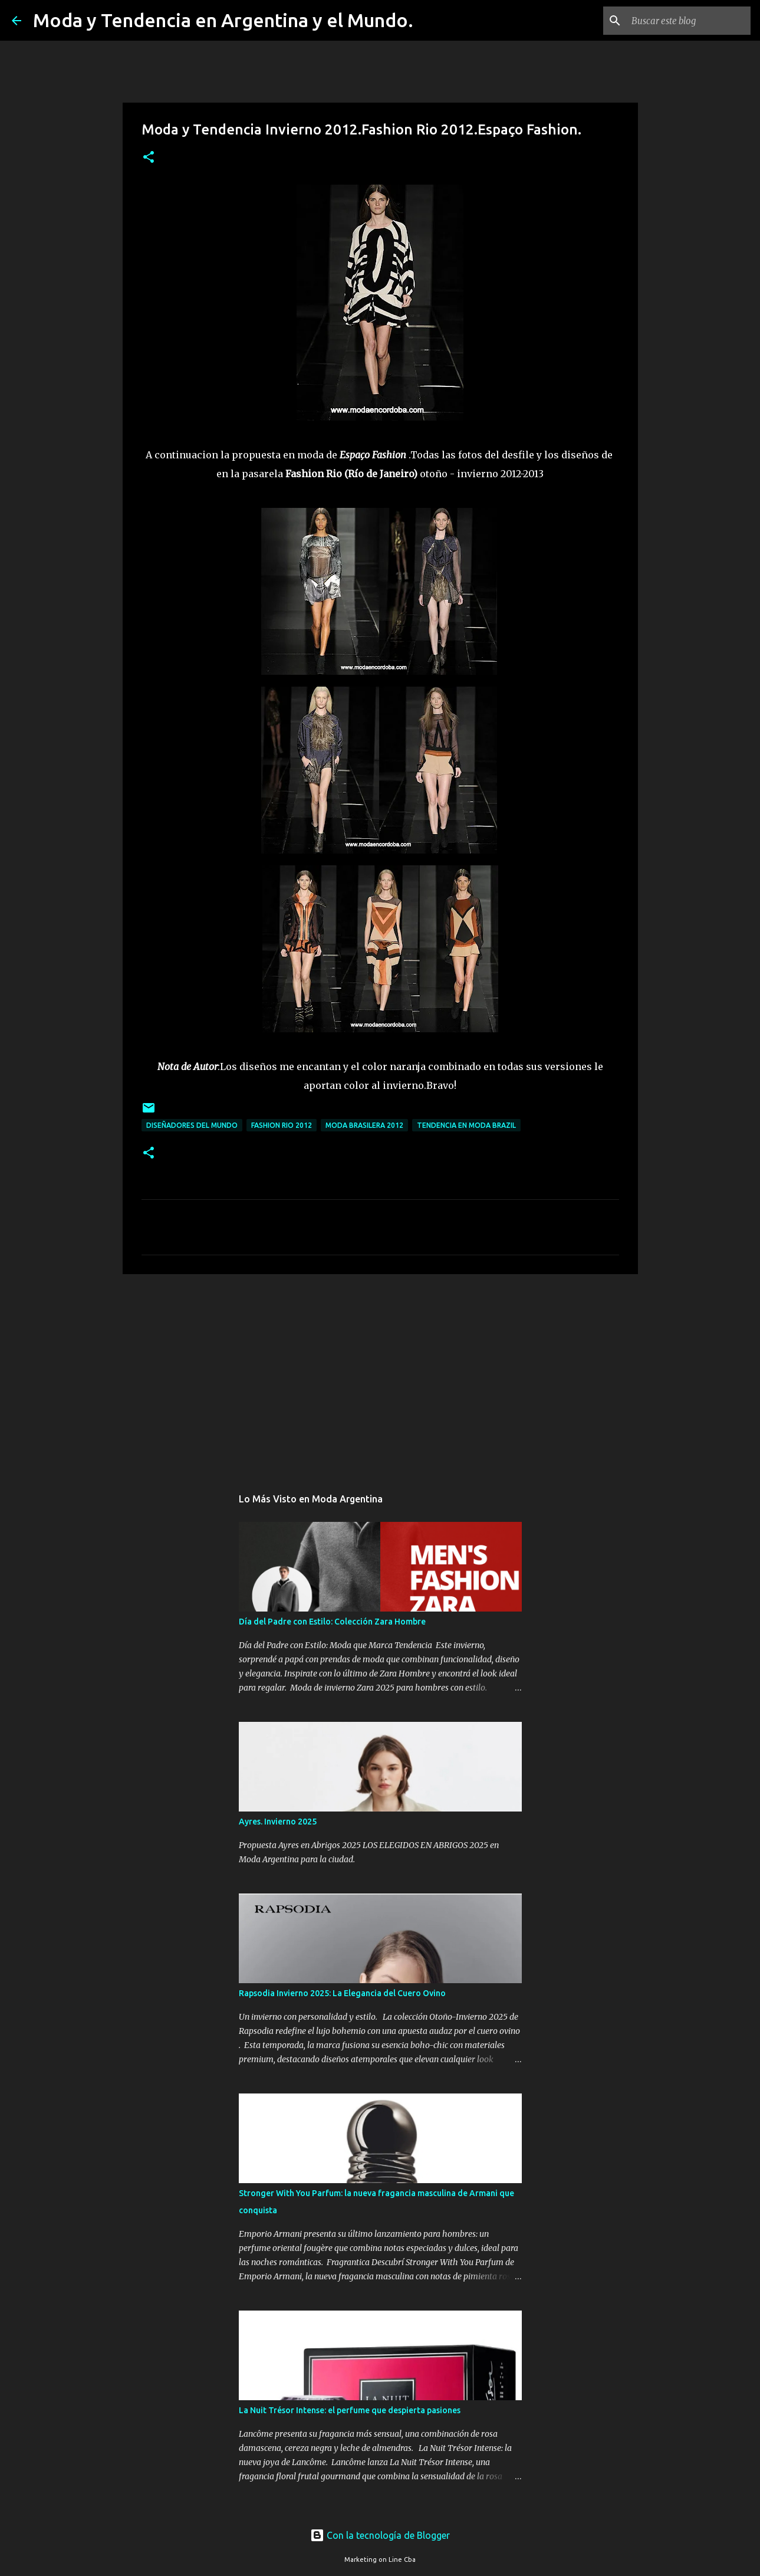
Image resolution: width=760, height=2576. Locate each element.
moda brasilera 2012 (364, 1125)
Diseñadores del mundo (192, 1125)
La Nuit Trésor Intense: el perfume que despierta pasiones (349, 2410)
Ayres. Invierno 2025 (278, 1821)
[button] (149, 158)
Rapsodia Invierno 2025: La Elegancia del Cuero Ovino (342, 1993)
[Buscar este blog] (689, 20)
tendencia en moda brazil (466, 1125)
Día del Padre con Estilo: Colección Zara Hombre (332, 1621)
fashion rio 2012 (281, 1125)
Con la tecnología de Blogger (380, 2535)
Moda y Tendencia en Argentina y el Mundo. (223, 20)
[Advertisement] (380, 1374)
